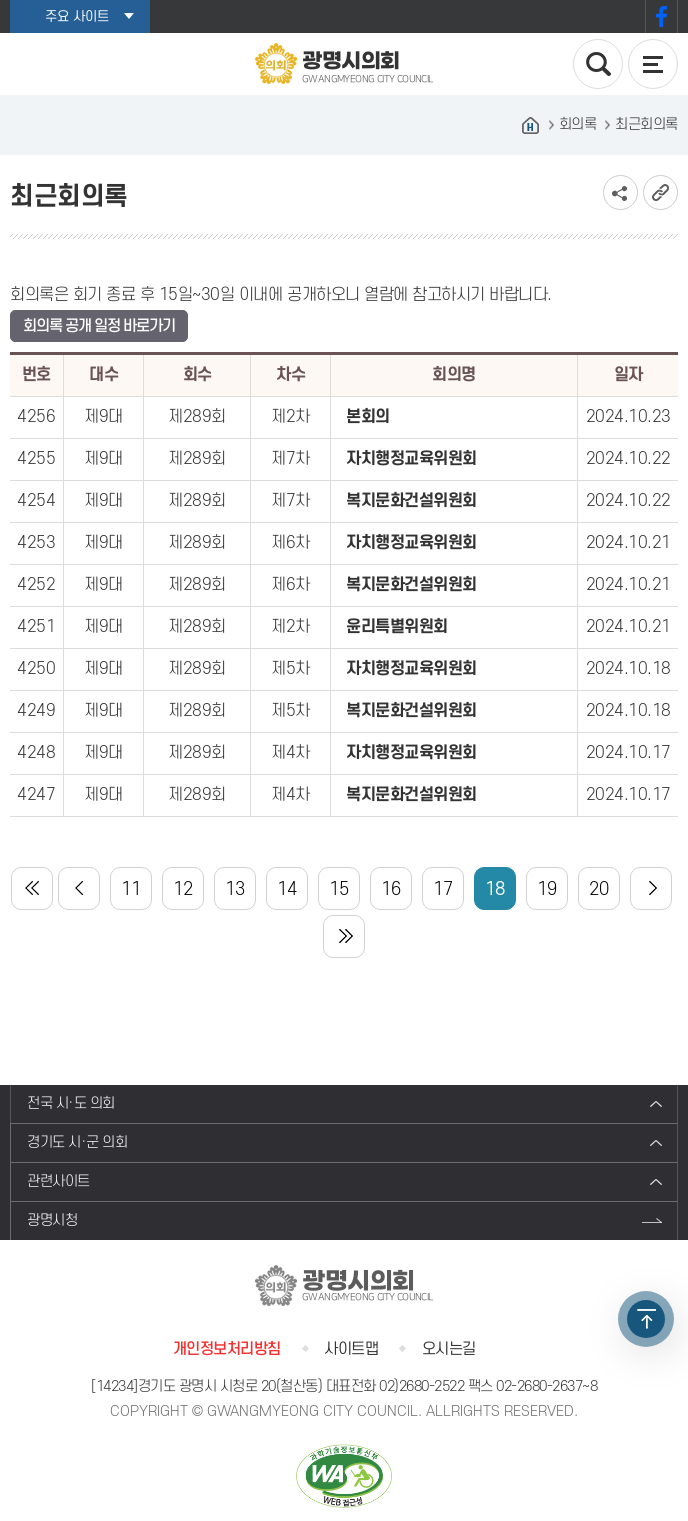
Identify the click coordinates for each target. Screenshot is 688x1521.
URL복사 (660, 192)
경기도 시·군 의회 (77, 1142)
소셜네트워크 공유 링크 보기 (620, 192)
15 (338, 889)
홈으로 (531, 125)
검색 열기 (598, 64)
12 (182, 889)
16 (390, 889)
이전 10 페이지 (79, 888)
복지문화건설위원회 (411, 501)
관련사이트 (58, 1181)
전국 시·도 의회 (71, 1103)
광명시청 (52, 1220)
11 (130, 889)
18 (494, 889)
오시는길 (449, 1349)
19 (546, 889)
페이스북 (661, 16)
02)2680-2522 (421, 1386)
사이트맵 (351, 1349)
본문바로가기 (0, 0)
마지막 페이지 (344, 936)
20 (598, 889)
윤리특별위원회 (397, 627)
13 (234, 889)
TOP (646, 1319)
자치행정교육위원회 (411, 459)
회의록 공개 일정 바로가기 (99, 326)
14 (286, 889)
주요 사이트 (77, 16)
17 (442, 889)
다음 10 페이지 (651, 888)
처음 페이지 (32, 888)
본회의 (368, 417)
